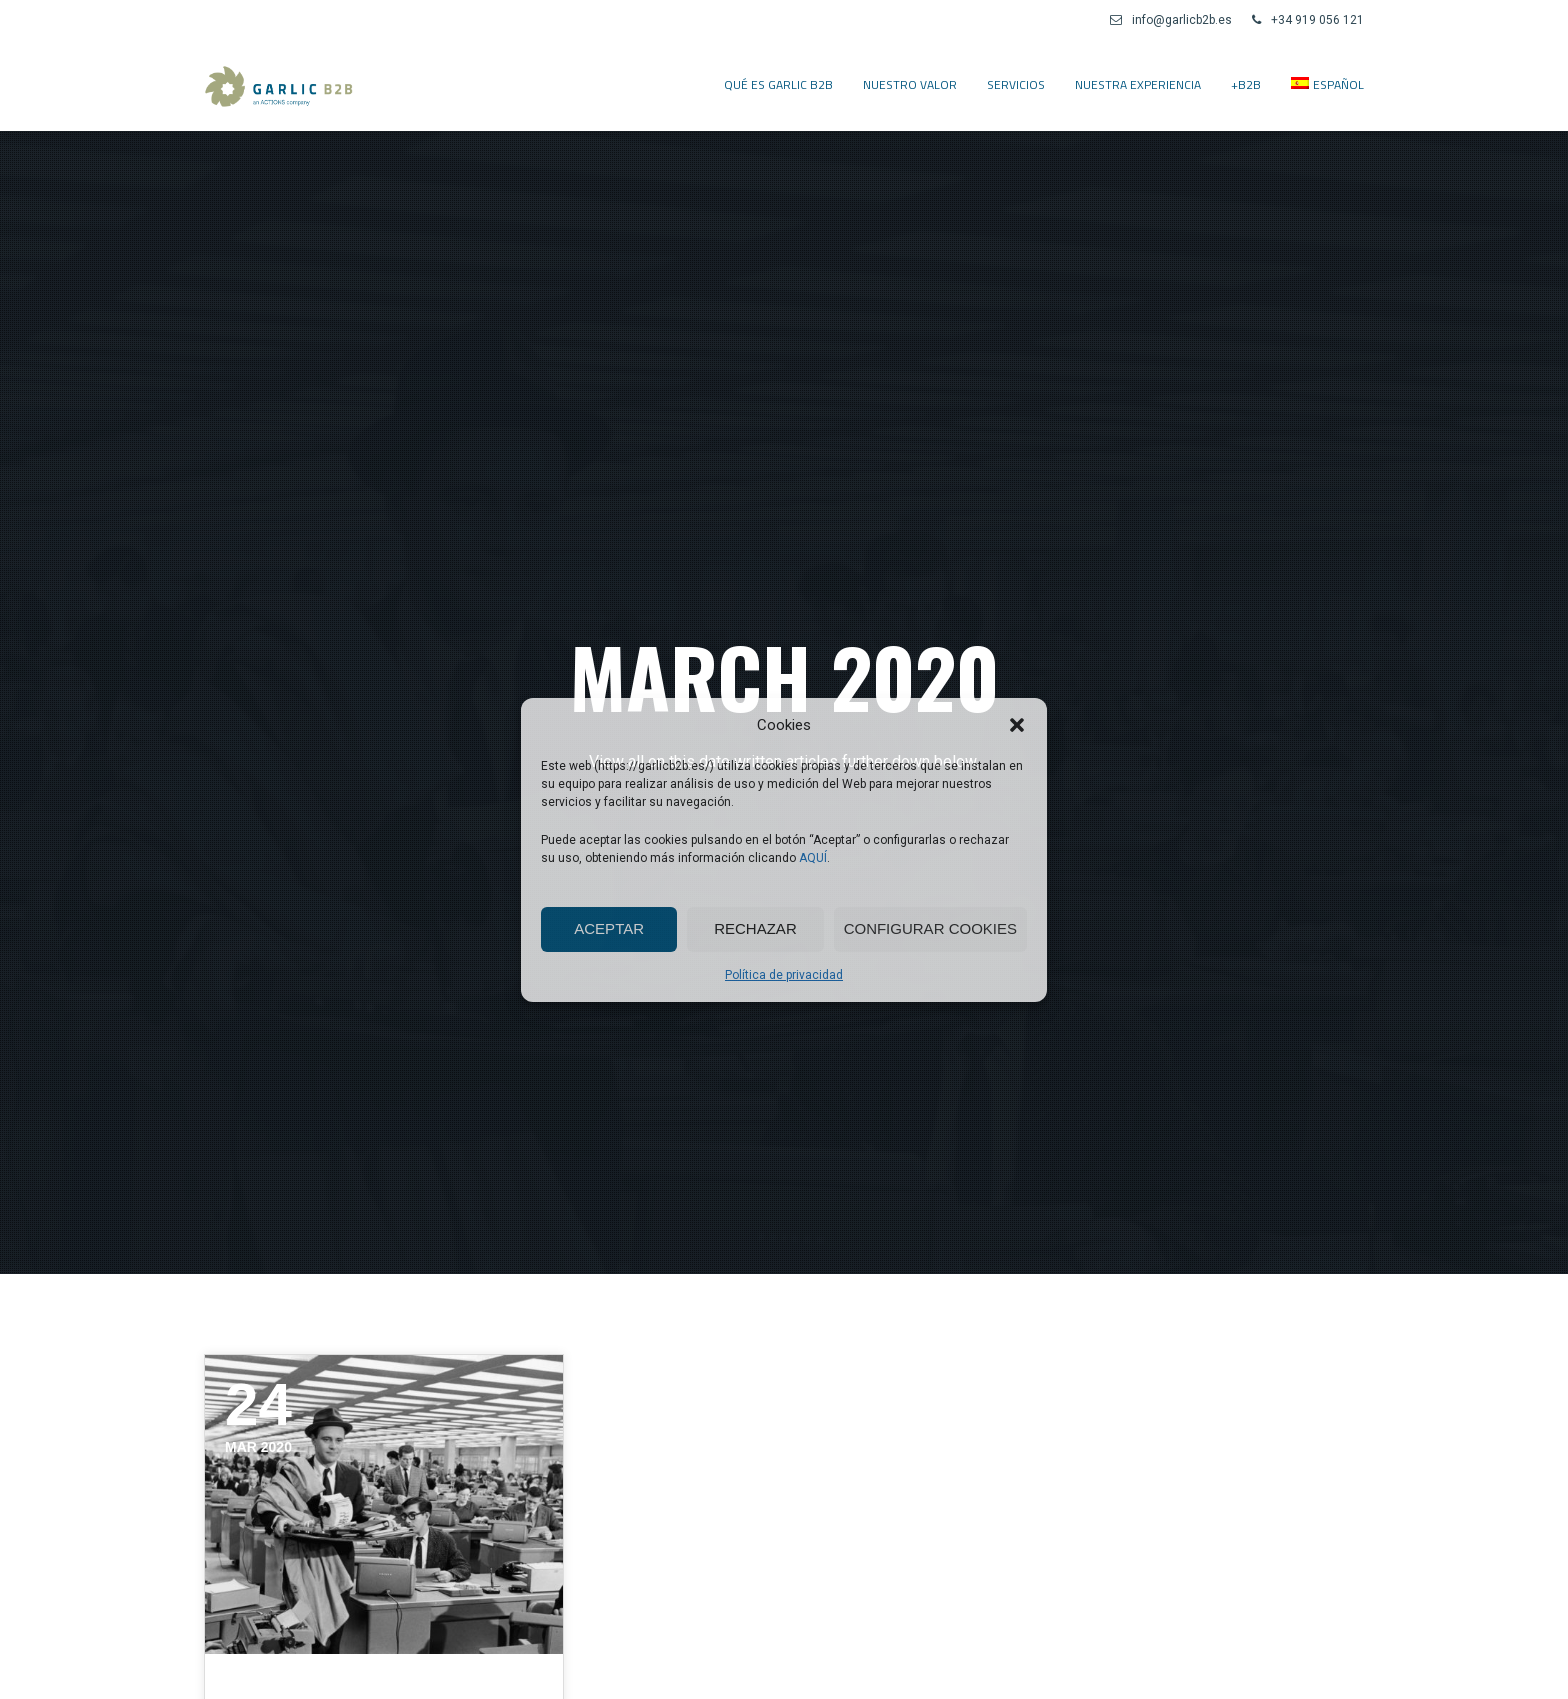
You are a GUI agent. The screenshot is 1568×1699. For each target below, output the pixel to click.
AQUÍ (813, 858)
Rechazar (755, 928)
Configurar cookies (930, 928)
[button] (1017, 725)
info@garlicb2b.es (1171, 20)
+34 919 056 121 (1308, 20)
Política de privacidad (784, 975)
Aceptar (609, 928)
